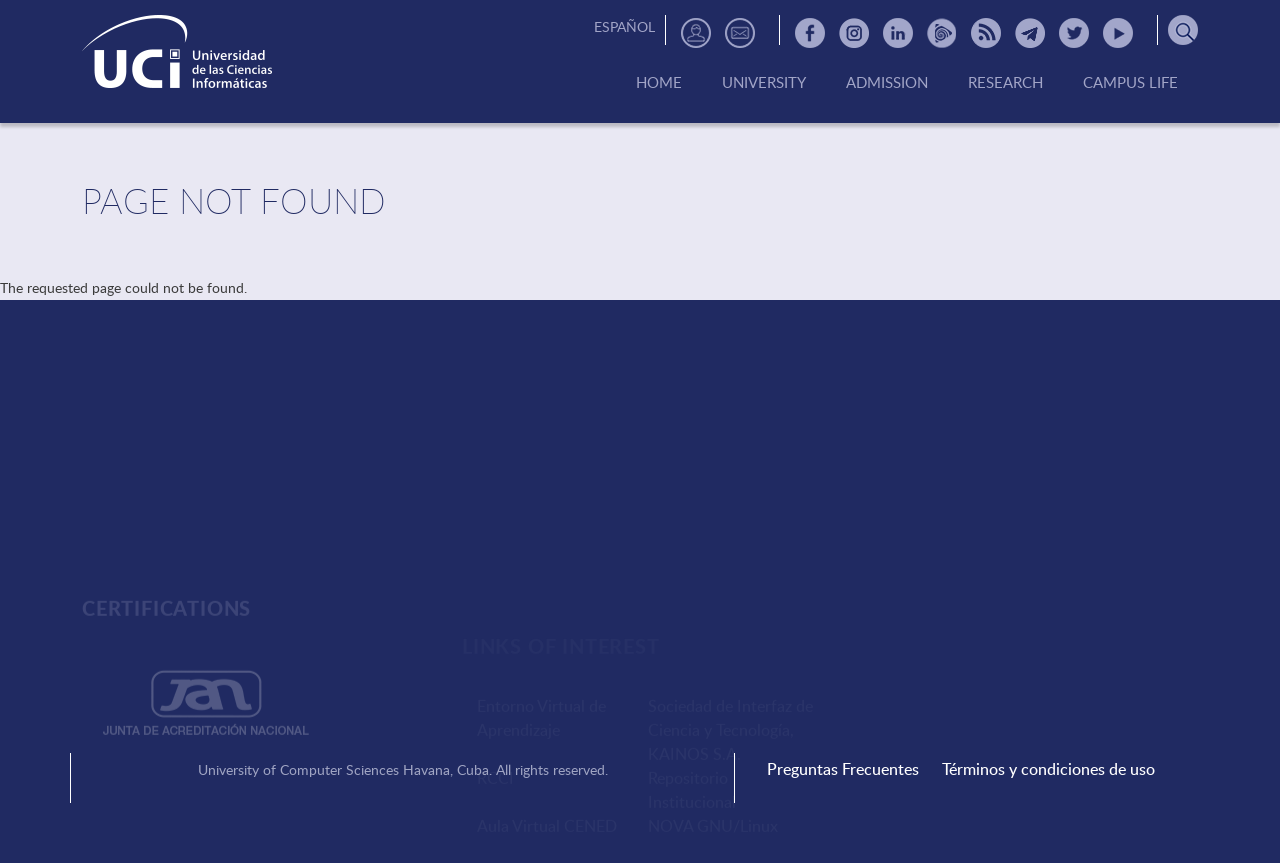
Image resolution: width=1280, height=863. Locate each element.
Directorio (696, 33)
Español (624, 26)
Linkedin (898, 33)
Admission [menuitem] (887, 83)
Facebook (810, 33)
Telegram (1030, 33)
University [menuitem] (764, 83)
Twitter (1074, 33)
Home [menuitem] (659, 83)
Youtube (1118, 33)
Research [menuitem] (1005, 83)
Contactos (740, 33)
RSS (986, 33)
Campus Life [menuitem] (1130, 83)
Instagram (854, 33)
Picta (942, 33)
